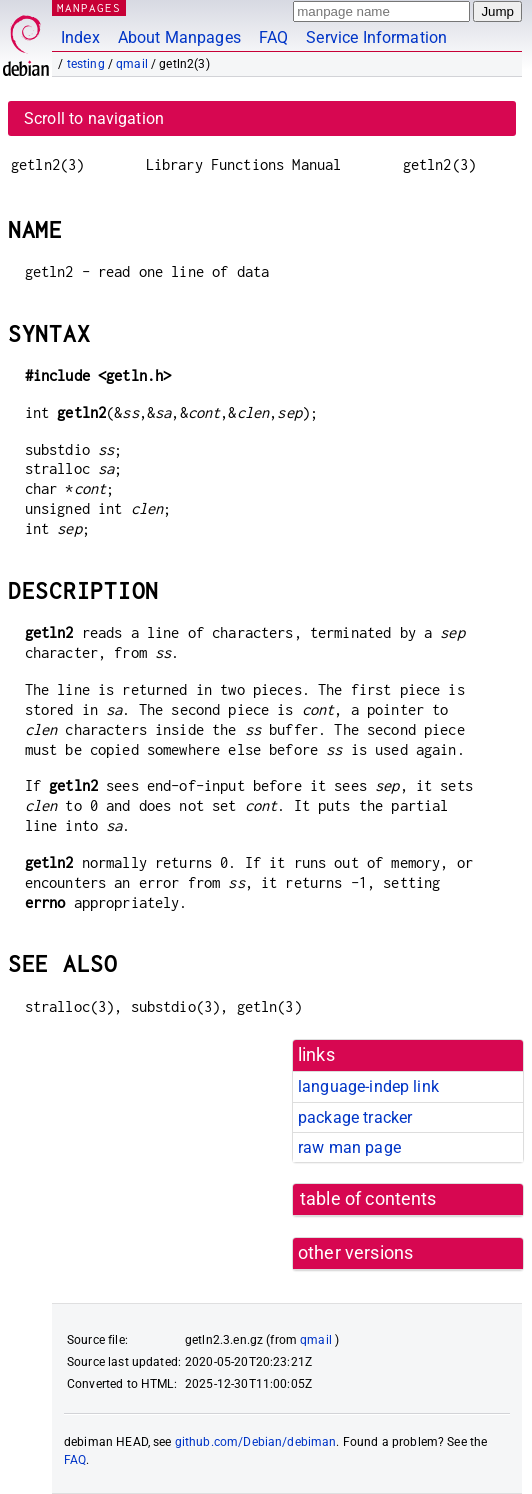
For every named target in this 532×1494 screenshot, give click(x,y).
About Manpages (179, 37)
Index (80, 37)
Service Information (376, 37)
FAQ (273, 37)
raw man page (349, 1147)
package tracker (355, 1117)
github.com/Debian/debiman (256, 1442)
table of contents (368, 1199)
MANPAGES (89, 7)
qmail (132, 64)
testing (86, 64)
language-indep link (368, 1086)
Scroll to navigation (94, 118)
